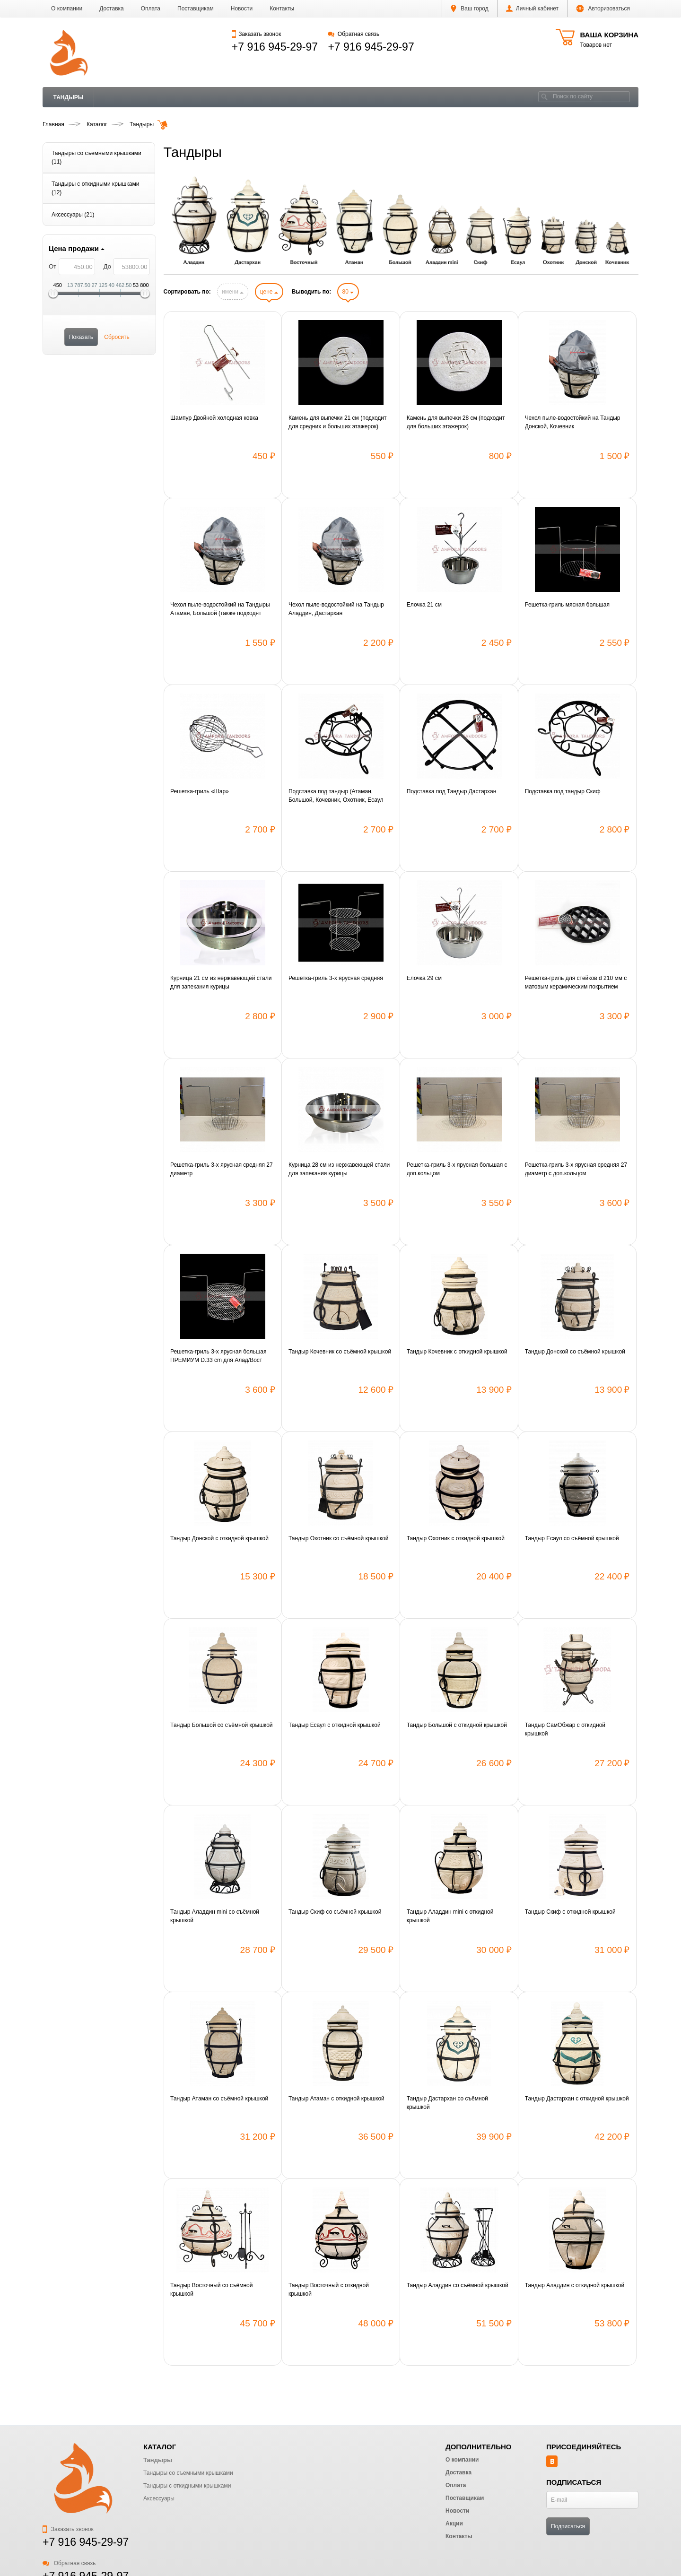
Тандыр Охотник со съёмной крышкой (338, 1538)
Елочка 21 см (424, 604)
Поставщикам (195, 8)
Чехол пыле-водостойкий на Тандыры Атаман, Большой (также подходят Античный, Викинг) (220, 609)
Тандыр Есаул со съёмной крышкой (572, 1538)
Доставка (111, 8)
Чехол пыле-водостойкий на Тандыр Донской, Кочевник (572, 422)
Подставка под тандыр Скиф (563, 791)
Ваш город (470, 8)
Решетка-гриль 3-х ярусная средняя (335, 978)
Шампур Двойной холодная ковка (214, 418)
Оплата (150, 8)
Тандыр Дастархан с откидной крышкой (577, 2098)
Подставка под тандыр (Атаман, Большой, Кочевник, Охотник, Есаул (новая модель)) (336, 796)
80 (348, 291)
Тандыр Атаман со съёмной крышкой (219, 2098)
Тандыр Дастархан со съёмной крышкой (447, 2102)
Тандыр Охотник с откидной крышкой (456, 1538)
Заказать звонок (256, 34)
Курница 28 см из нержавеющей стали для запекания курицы (339, 1169)
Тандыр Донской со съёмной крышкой (575, 1351)
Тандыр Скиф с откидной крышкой (570, 1911)
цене (269, 291)
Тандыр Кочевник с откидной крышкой (457, 1351)
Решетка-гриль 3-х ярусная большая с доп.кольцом (457, 1169)
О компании (66, 8)
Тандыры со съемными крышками (188, 2473)
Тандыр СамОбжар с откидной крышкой (565, 1729)
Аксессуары (159, 2498)
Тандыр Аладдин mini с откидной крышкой (450, 1916)
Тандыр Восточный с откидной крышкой (328, 2289)
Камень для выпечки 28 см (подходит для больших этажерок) (456, 422)
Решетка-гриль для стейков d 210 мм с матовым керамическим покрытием (576, 982)
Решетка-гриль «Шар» (199, 791)
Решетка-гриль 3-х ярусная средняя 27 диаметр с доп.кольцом (576, 1169)
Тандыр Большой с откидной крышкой (457, 1725)
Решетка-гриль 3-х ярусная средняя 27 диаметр (221, 1169)
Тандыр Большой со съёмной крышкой (221, 1725)
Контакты (282, 8)
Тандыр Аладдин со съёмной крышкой (457, 2285)
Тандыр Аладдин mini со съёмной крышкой (214, 1916)
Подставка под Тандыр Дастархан (451, 791)
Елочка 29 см (424, 978)
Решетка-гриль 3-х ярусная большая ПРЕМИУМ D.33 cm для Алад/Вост (218, 1355)
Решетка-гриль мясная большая (567, 604)
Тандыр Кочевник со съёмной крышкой (339, 1351)
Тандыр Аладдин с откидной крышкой (575, 2285)
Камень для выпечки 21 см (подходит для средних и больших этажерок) (337, 422)
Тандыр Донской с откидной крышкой (219, 1538)
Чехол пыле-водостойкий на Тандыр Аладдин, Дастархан (336, 608)
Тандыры (68, 97)
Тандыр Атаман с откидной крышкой (336, 2098)
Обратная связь (353, 34)
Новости (242, 8)
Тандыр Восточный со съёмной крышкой (211, 2289)
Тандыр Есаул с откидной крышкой (334, 1725)
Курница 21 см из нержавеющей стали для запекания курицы (220, 982)
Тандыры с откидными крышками (187, 2485)
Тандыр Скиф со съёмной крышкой (334, 1911)
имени (233, 291)
